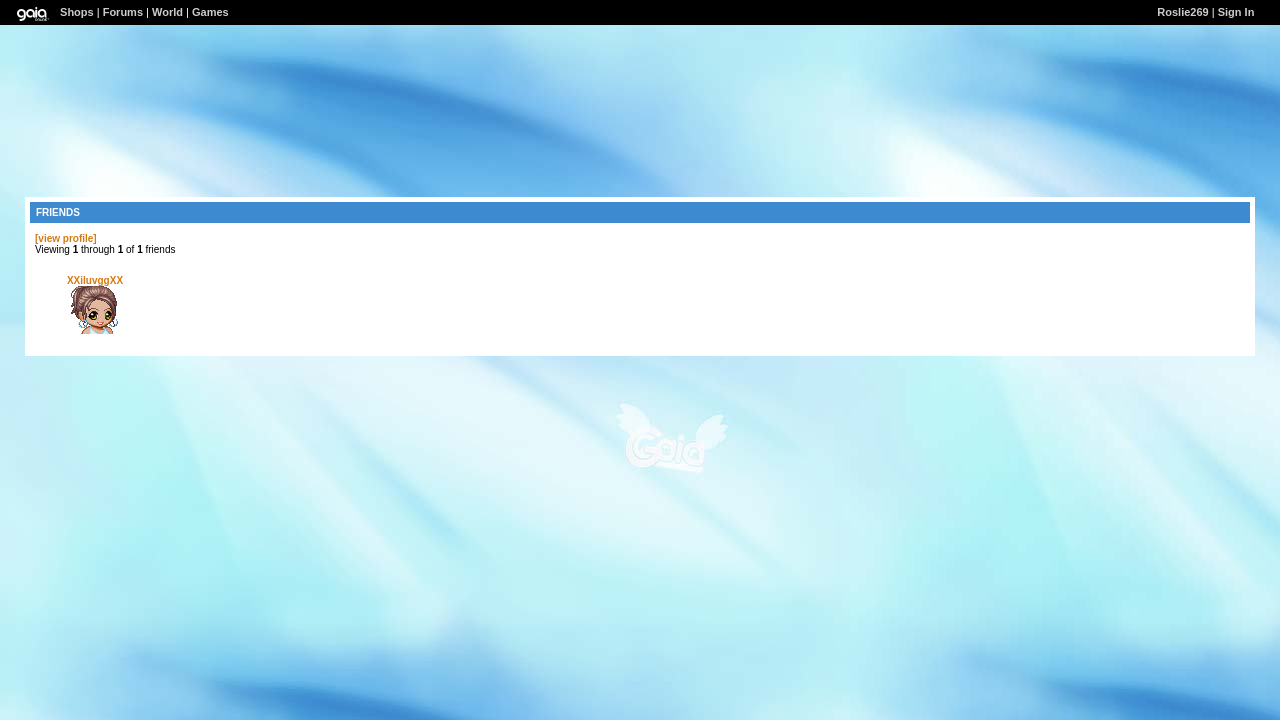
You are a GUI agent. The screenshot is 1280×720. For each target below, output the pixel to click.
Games (210, 12)
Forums (123, 12)
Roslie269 (1182, 12)
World (167, 12)
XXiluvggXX (95, 280)
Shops (77, 12)
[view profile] (66, 238)
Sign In (1236, 12)
